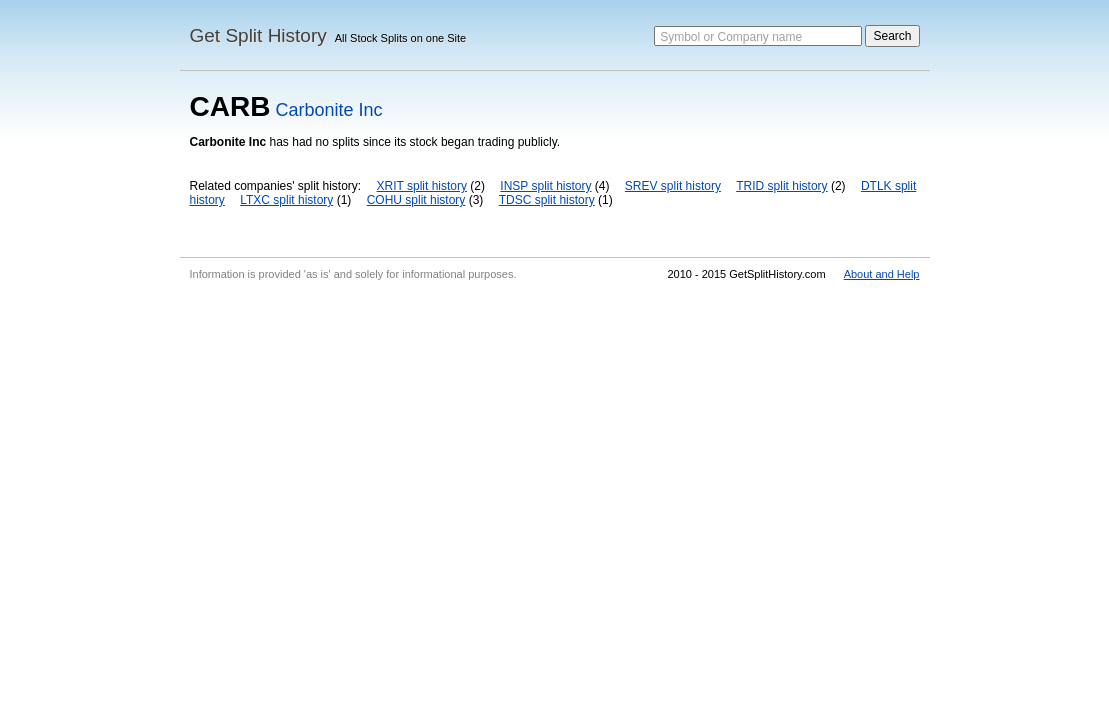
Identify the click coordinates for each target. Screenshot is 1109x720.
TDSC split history (547, 200)
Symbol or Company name (731, 37)
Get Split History (258, 35)
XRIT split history (422, 186)
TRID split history (781, 186)
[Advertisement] (554, 438)
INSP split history (545, 186)
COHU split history (416, 200)
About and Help (882, 274)
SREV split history (673, 186)
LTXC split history (286, 200)
